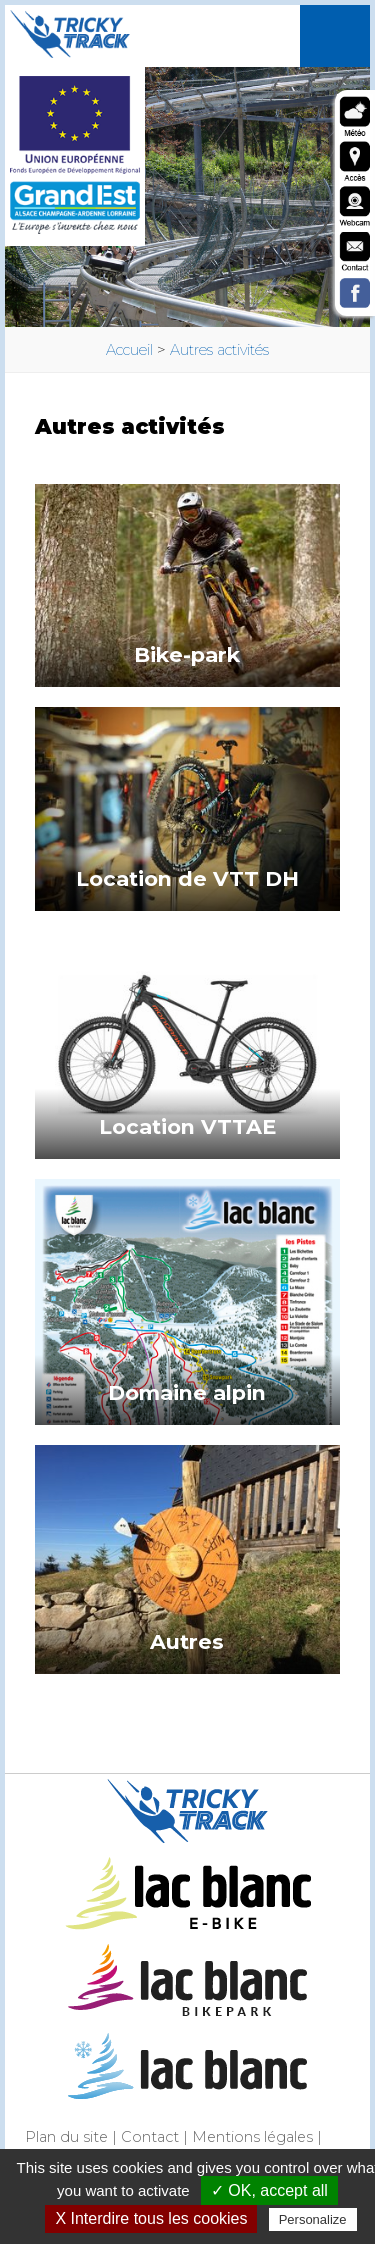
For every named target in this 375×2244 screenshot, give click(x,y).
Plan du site (66, 2137)
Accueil (129, 350)
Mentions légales (252, 2137)
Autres (187, 1641)
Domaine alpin (187, 1392)
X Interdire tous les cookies (151, 2218)
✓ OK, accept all (269, 2190)
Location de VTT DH (187, 878)
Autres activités (219, 350)
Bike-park (187, 654)
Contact (150, 2137)
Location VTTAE (187, 1126)
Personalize (313, 2219)
